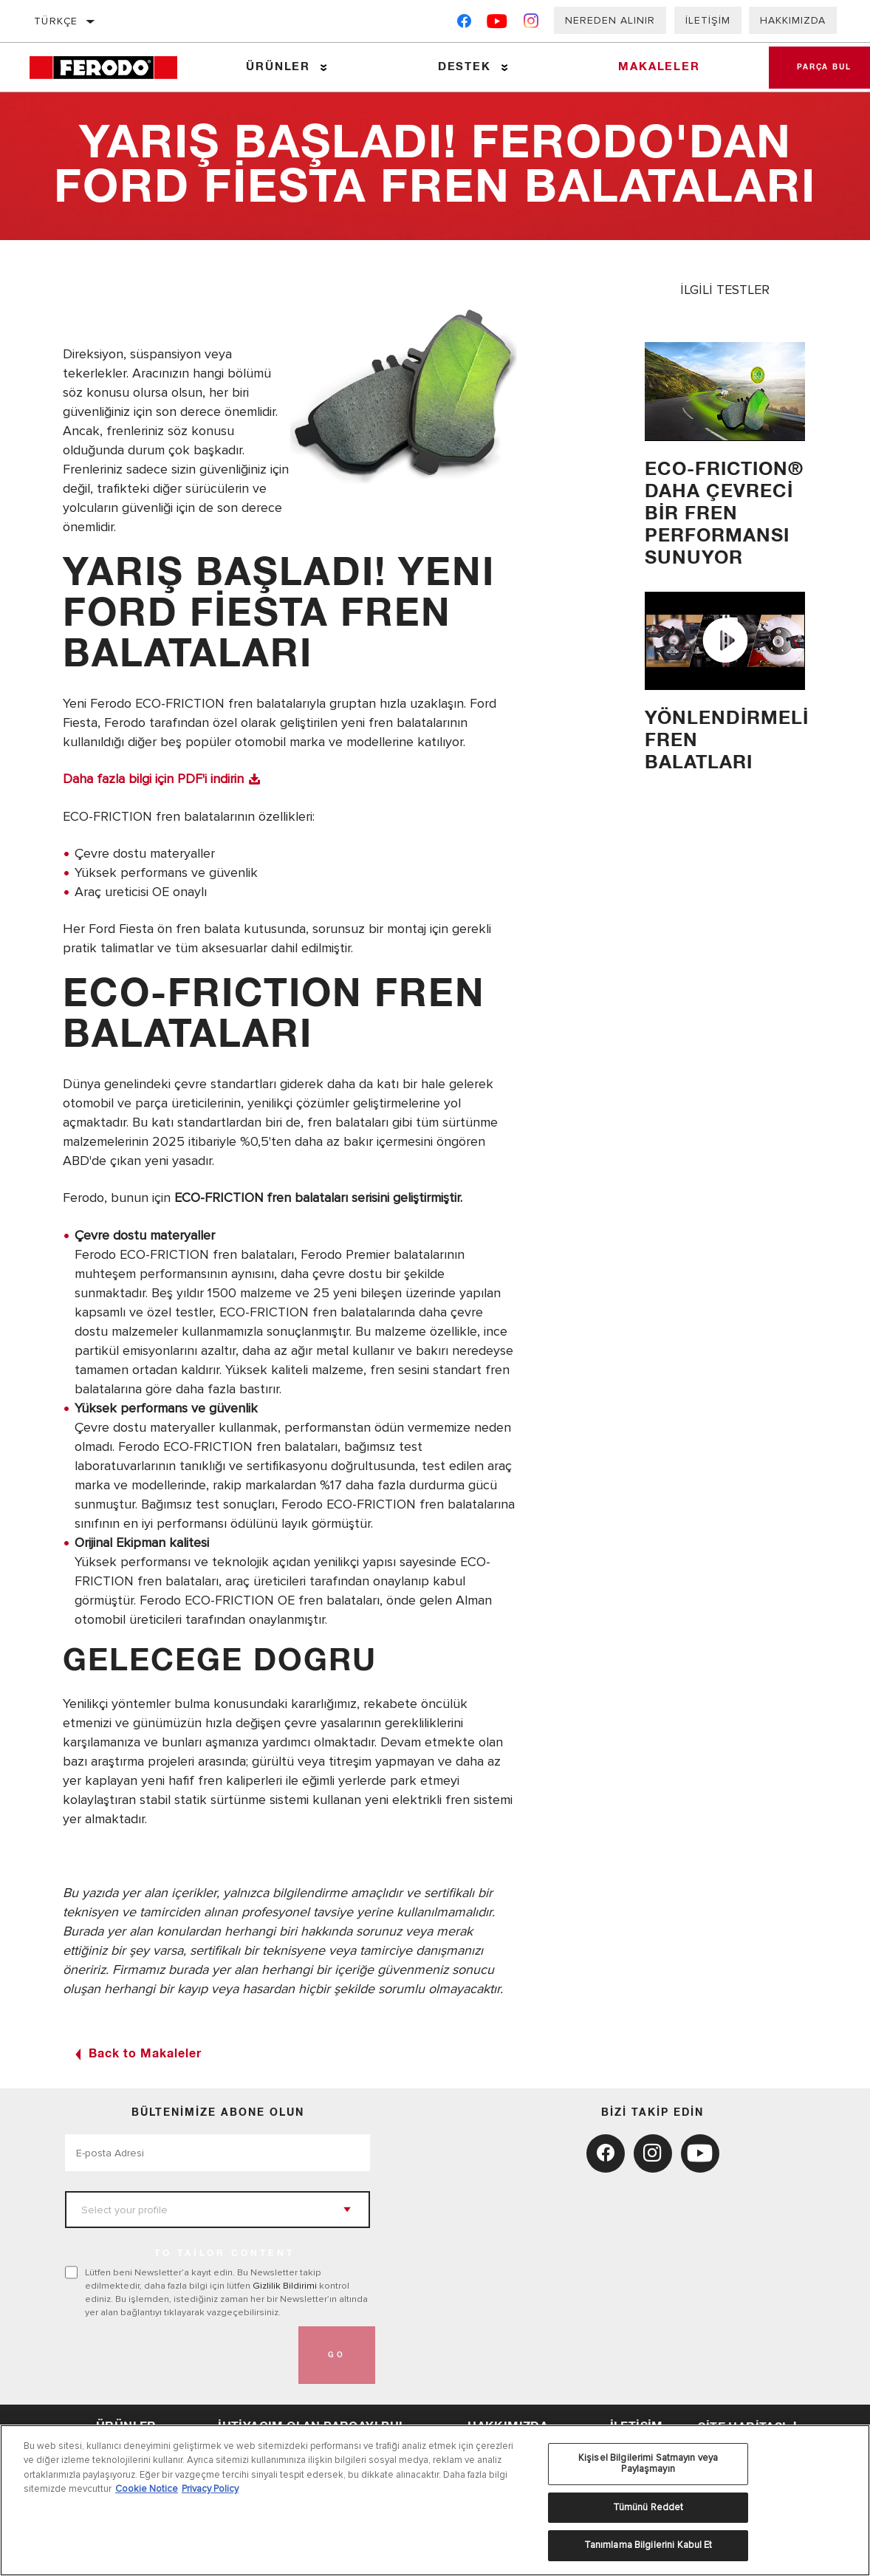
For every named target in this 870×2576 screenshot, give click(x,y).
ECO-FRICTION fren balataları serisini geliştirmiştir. (318, 1197)
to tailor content (224, 2252)
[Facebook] (464, 24)
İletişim (707, 20)
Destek (463, 66)
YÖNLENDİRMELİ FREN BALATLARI (725, 740)
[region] (435, 2500)
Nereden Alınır (610, 20)
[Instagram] (531, 24)
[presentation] (177, 2353)
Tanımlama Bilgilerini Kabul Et (648, 2545)
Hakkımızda (793, 20)
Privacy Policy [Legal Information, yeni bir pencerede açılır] (210, 2489)
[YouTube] (497, 24)
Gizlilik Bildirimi (285, 2284)
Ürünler (278, 66)
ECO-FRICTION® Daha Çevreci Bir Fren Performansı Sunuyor (724, 513)
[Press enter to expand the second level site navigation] (323, 67)
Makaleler (657, 66)
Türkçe (56, 21)
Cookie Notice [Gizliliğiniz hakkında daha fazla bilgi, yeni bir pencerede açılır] (146, 2489)
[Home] (111, 67)
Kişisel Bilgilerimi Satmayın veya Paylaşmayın (648, 2464)
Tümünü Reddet (648, 2507)
